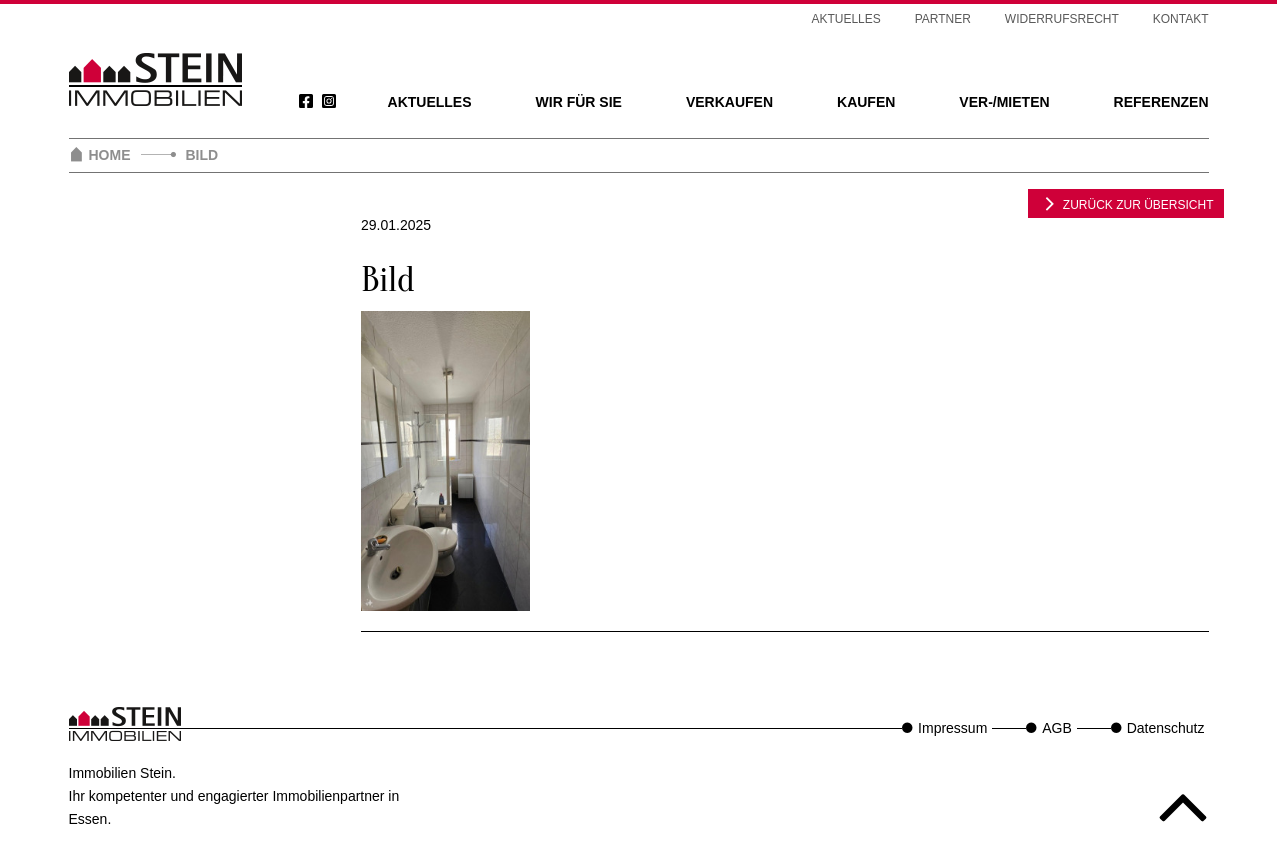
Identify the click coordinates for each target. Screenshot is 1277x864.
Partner (943, 19)
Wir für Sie (579, 102)
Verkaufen (729, 102)
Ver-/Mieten (1004, 102)
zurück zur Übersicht (1126, 203)
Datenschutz (1166, 728)
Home (110, 155)
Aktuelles (430, 102)
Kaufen (866, 102)
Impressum (952, 728)
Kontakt (1181, 19)
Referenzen (1161, 102)
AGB (1057, 728)
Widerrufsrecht (1062, 19)
